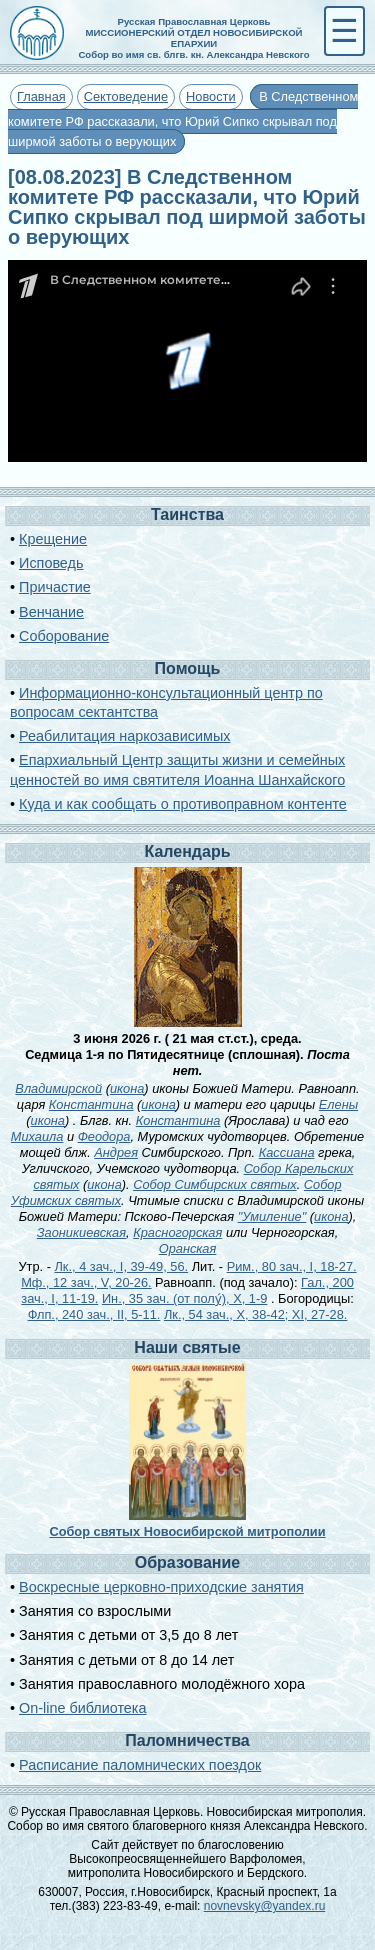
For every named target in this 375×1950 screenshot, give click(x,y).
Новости (211, 96)
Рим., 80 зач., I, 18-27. (292, 1266)
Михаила (37, 1136)
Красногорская (177, 1232)
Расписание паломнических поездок (140, 1765)
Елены (338, 1104)
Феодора (104, 1136)
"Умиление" (272, 1216)
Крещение (53, 539)
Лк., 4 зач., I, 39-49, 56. (121, 1266)
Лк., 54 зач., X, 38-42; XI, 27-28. (255, 1314)
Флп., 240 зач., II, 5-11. (94, 1314)
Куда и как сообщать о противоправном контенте (183, 804)
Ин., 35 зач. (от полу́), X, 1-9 (184, 1298)
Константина (91, 1104)
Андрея (116, 1152)
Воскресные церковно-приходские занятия (161, 1587)
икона (127, 1088)
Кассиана (287, 1152)
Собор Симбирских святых (215, 1184)
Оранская (188, 1248)
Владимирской (58, 1088)
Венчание (51, 612)
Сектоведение (126, 96)
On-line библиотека (82, 1708)
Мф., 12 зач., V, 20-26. (86, 1282)
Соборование (64, 636)
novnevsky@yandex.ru (265, 1906)
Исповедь (51, 563)
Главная (41, 96)
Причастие (55, 587)
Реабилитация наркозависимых (124, 736)
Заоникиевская (81, 1232)
